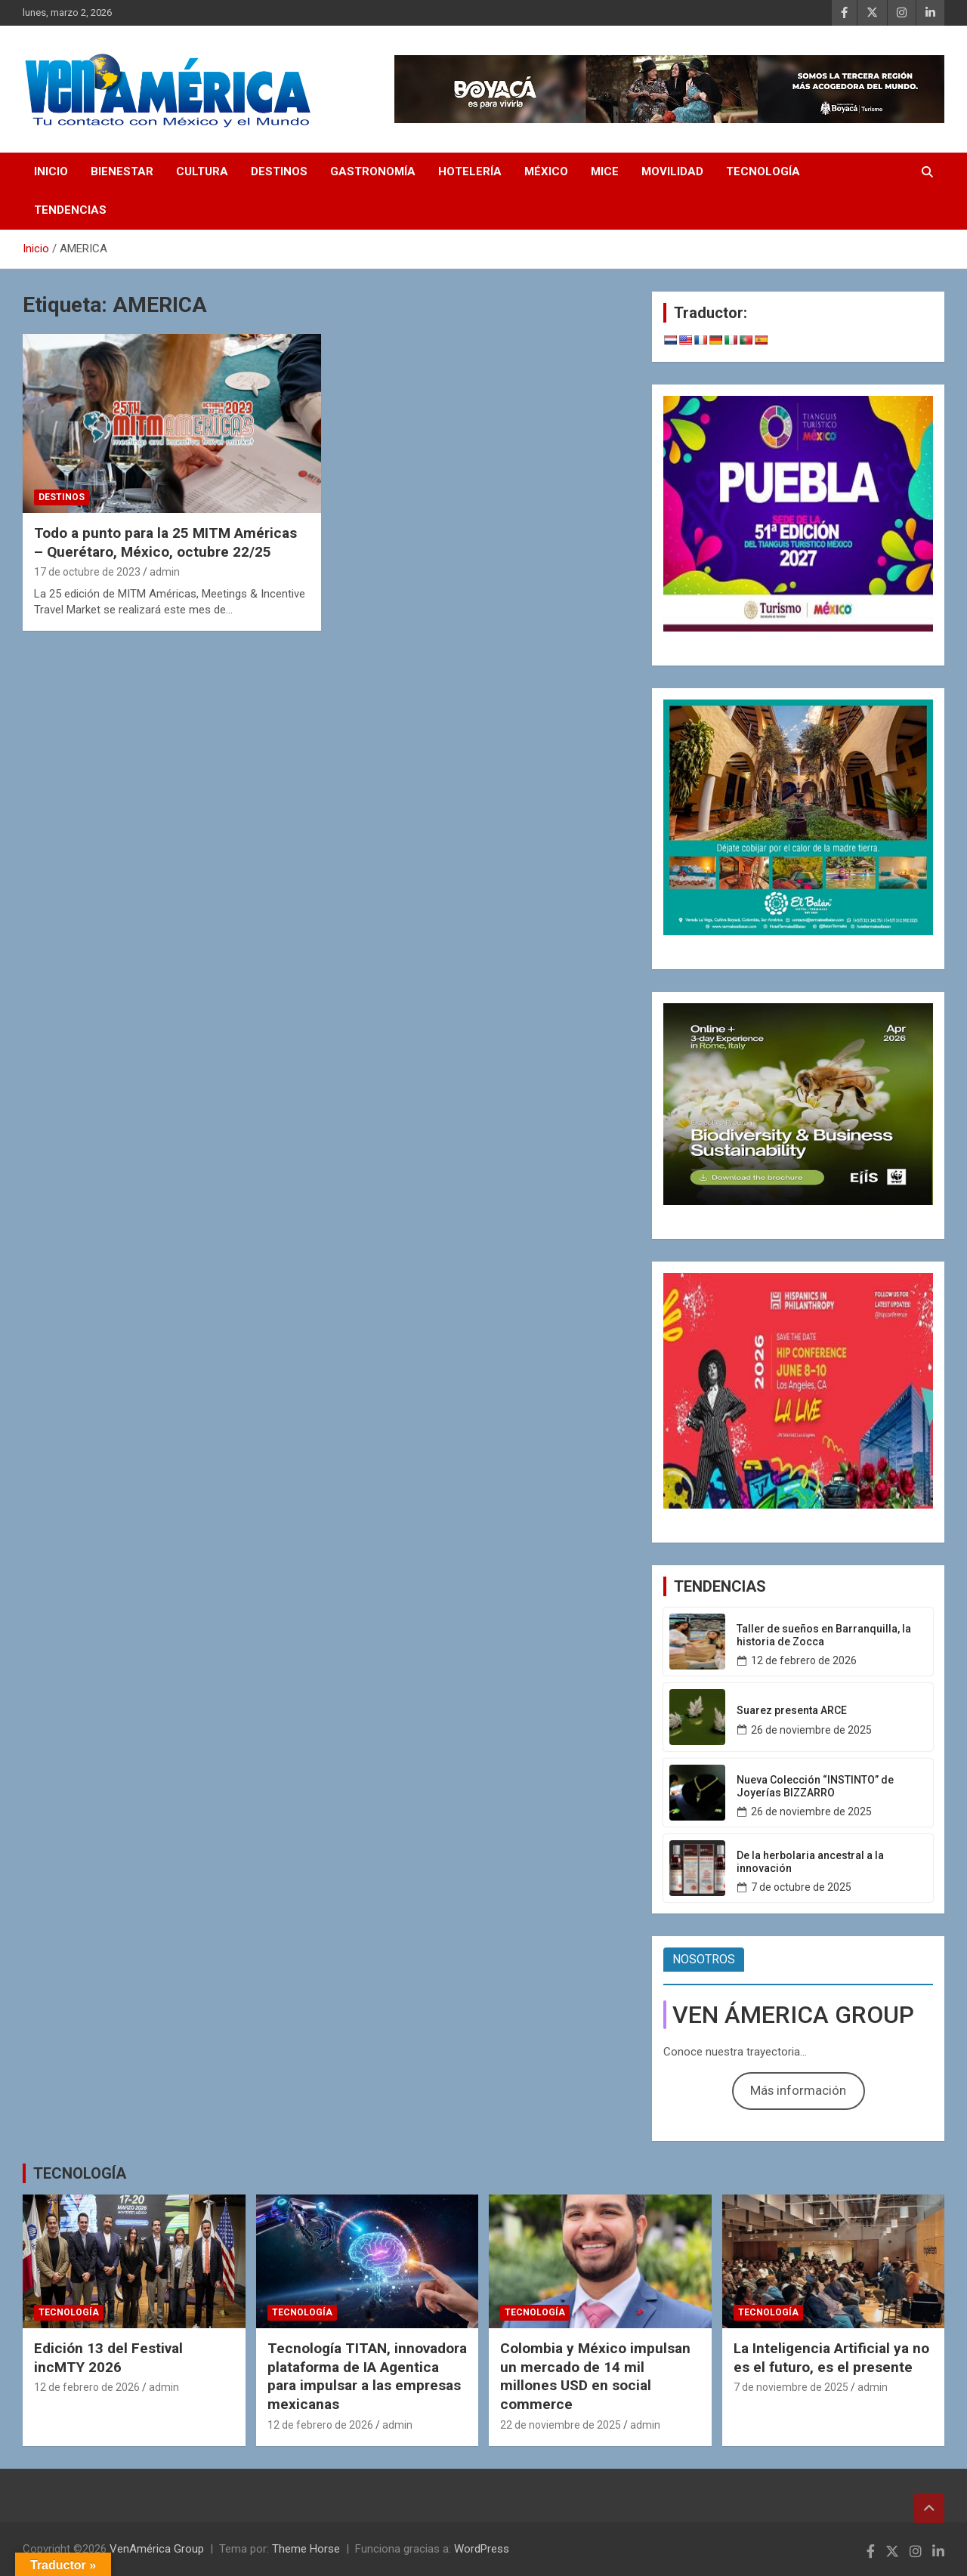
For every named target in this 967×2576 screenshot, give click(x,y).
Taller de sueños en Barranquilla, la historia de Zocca (824, 1635)
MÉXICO (546, 171)
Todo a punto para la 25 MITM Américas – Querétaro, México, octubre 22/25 (165, 542)
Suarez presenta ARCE (792, 1710)
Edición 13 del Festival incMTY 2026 (108, 2358)
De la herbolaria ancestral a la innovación (810, 1861)
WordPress (481, 2549)
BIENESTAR (122, 171)
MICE (605, 171)
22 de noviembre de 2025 (560, 2425)
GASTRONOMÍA (373, 171)
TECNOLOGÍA (763, 171)
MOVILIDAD (672, 171)
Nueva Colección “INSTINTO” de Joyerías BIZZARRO (815, 1786)
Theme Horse (306, 2549)
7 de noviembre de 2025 (791, 2387)
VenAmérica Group (157, 2549)
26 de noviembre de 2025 (811, 1730)
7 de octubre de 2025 (801, 1887)
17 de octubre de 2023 (87, 572)
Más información (798, 2090)
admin (165, 572)
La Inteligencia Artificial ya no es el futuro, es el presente (831, 2358)
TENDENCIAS (70, 210)
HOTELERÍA (470, 171)
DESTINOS (279, 171)
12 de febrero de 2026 (804, 1660)
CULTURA (202, 171)
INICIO (51, 171)
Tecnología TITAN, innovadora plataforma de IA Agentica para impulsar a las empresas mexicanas (367, 2376)
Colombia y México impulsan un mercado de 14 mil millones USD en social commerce (595, 2376)
